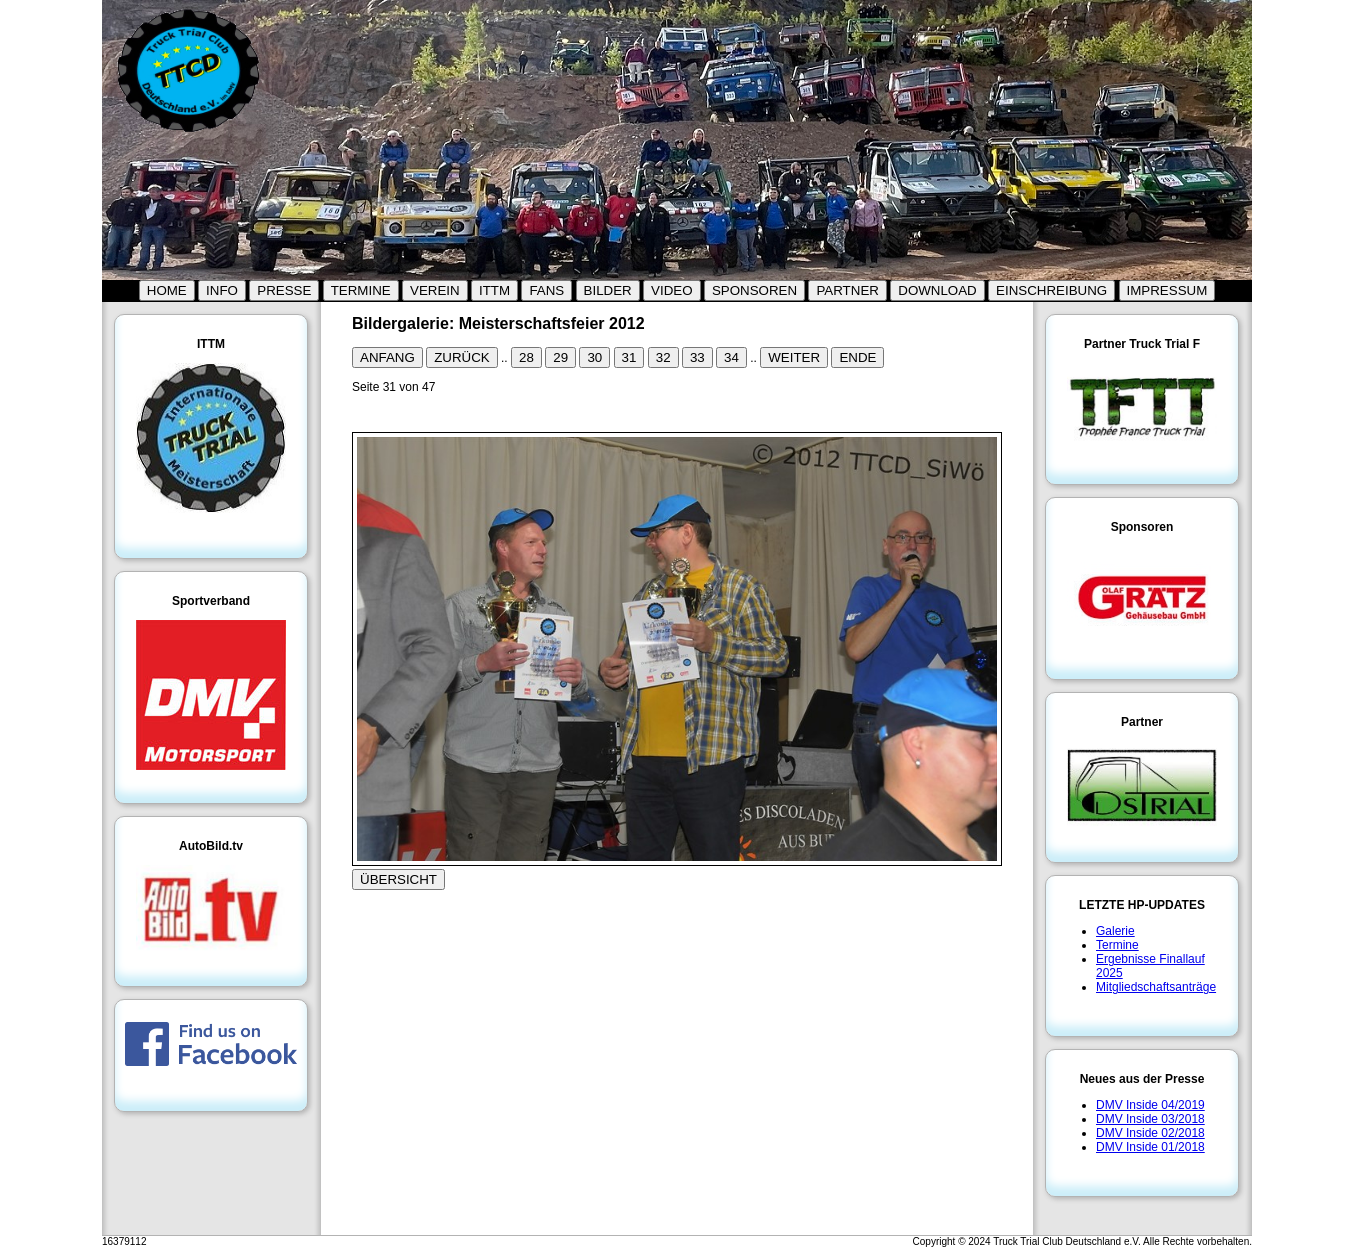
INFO (222, 290)
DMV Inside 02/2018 (1150, 1133)
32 (663, 357)
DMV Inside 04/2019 (1150, 1105)
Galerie (1115, 931)
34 (731, 357)
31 (629, 357)
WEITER (794, 357)
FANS (546, 290)
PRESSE (284, 290)
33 (697, 357)
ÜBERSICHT (398, 879)
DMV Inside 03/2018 (1150, 1119)
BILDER (608, 290)
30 (594, 357)
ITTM (494, 290)
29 (560, 357)
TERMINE (361, 290)
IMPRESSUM (1167, 290)
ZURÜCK (462, 357)
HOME (167, 290)
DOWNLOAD (937, 290)
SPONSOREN (754, 290)
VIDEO (671, 290)
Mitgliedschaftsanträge (1156, 987)
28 (526, 357)
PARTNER (847, 290)
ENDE (857, 357)
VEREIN (435, 290)
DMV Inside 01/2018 (1150, 1147)
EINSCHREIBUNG (1051, 290)
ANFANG (387, 357)
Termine (1117, 945)
